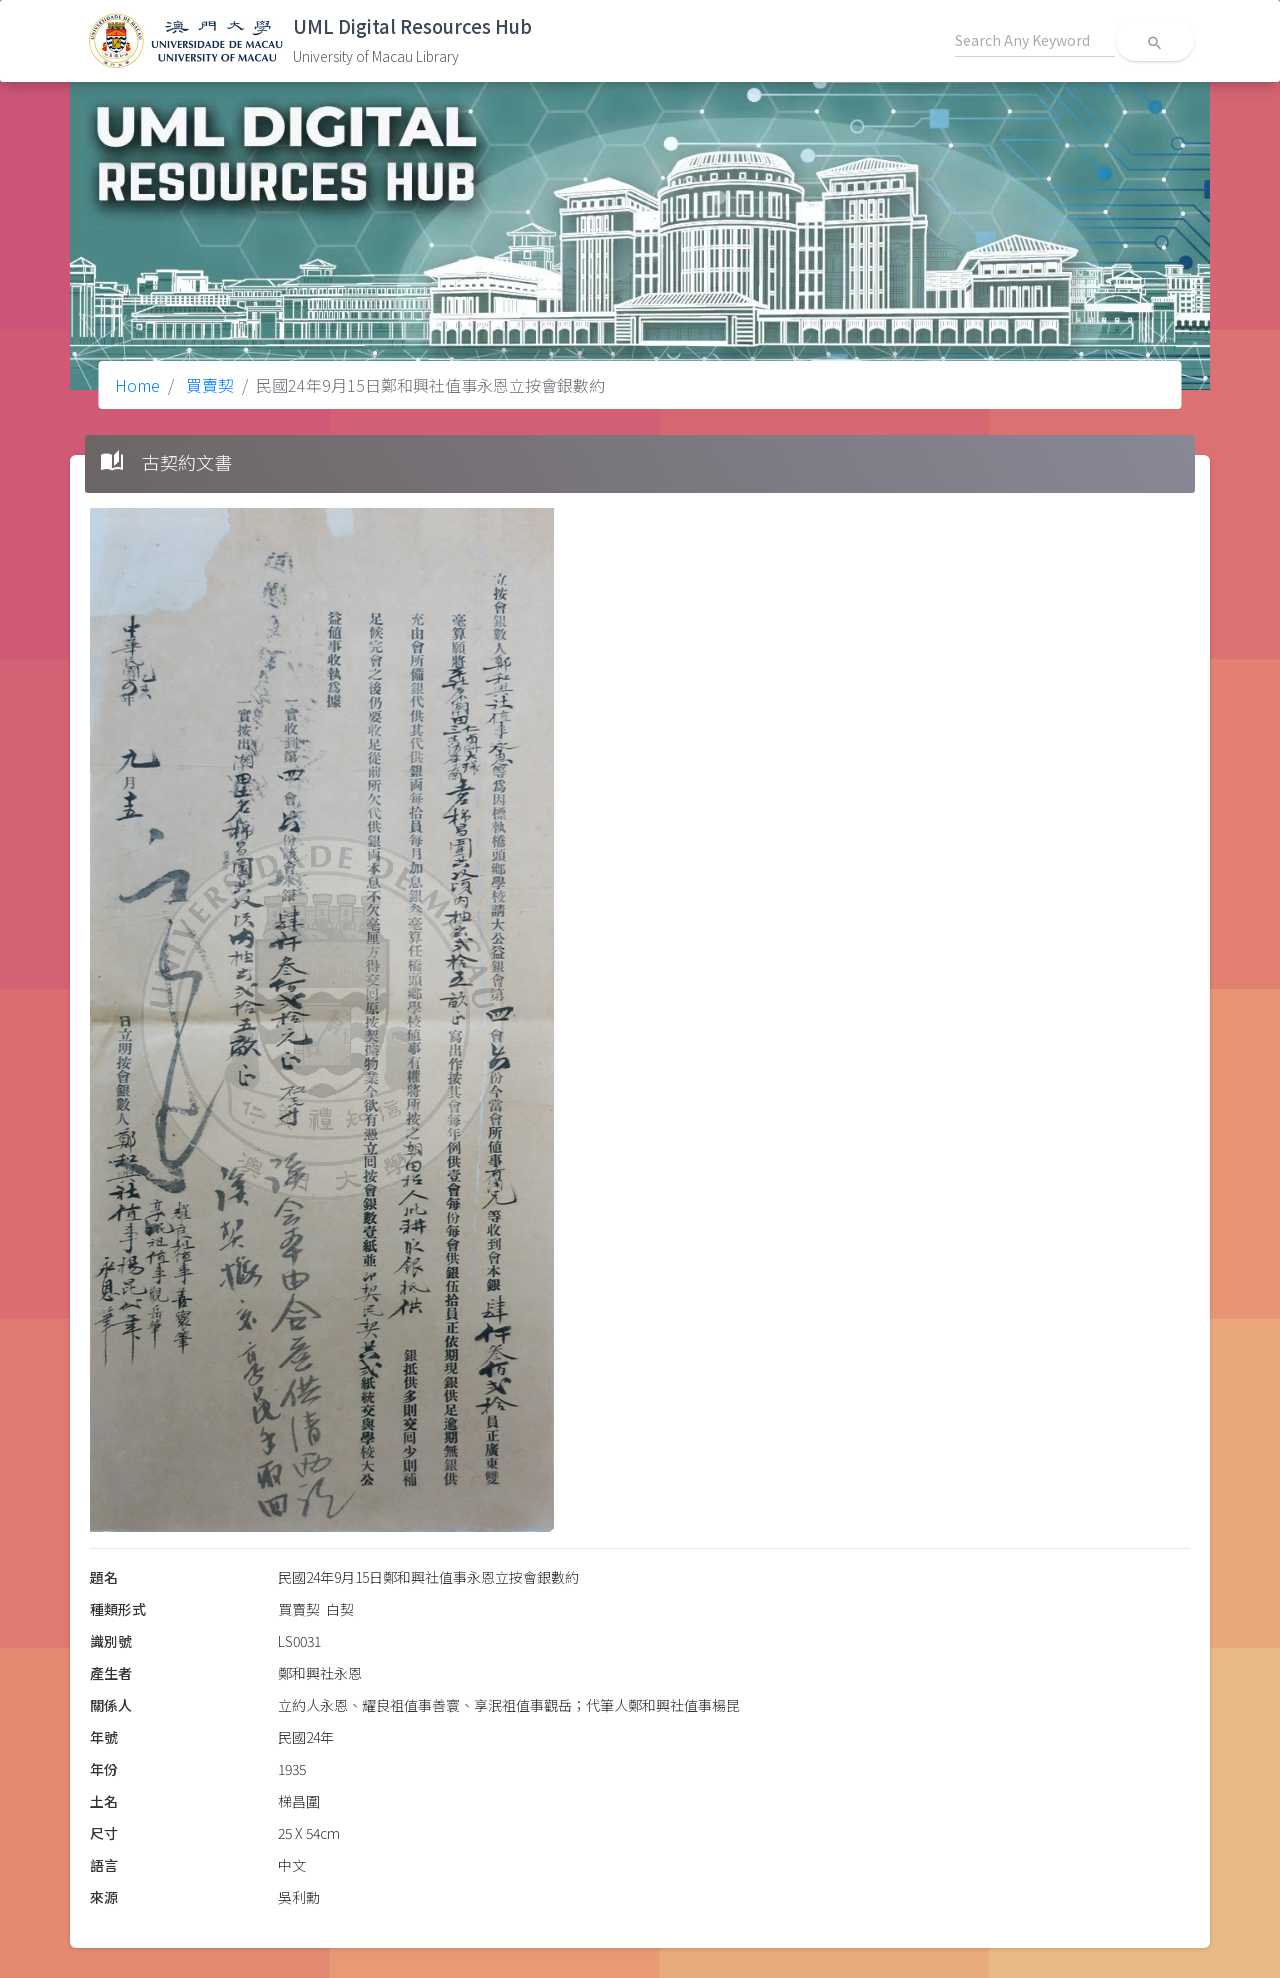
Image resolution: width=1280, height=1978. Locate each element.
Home (137, 385)
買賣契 (208, 385)
